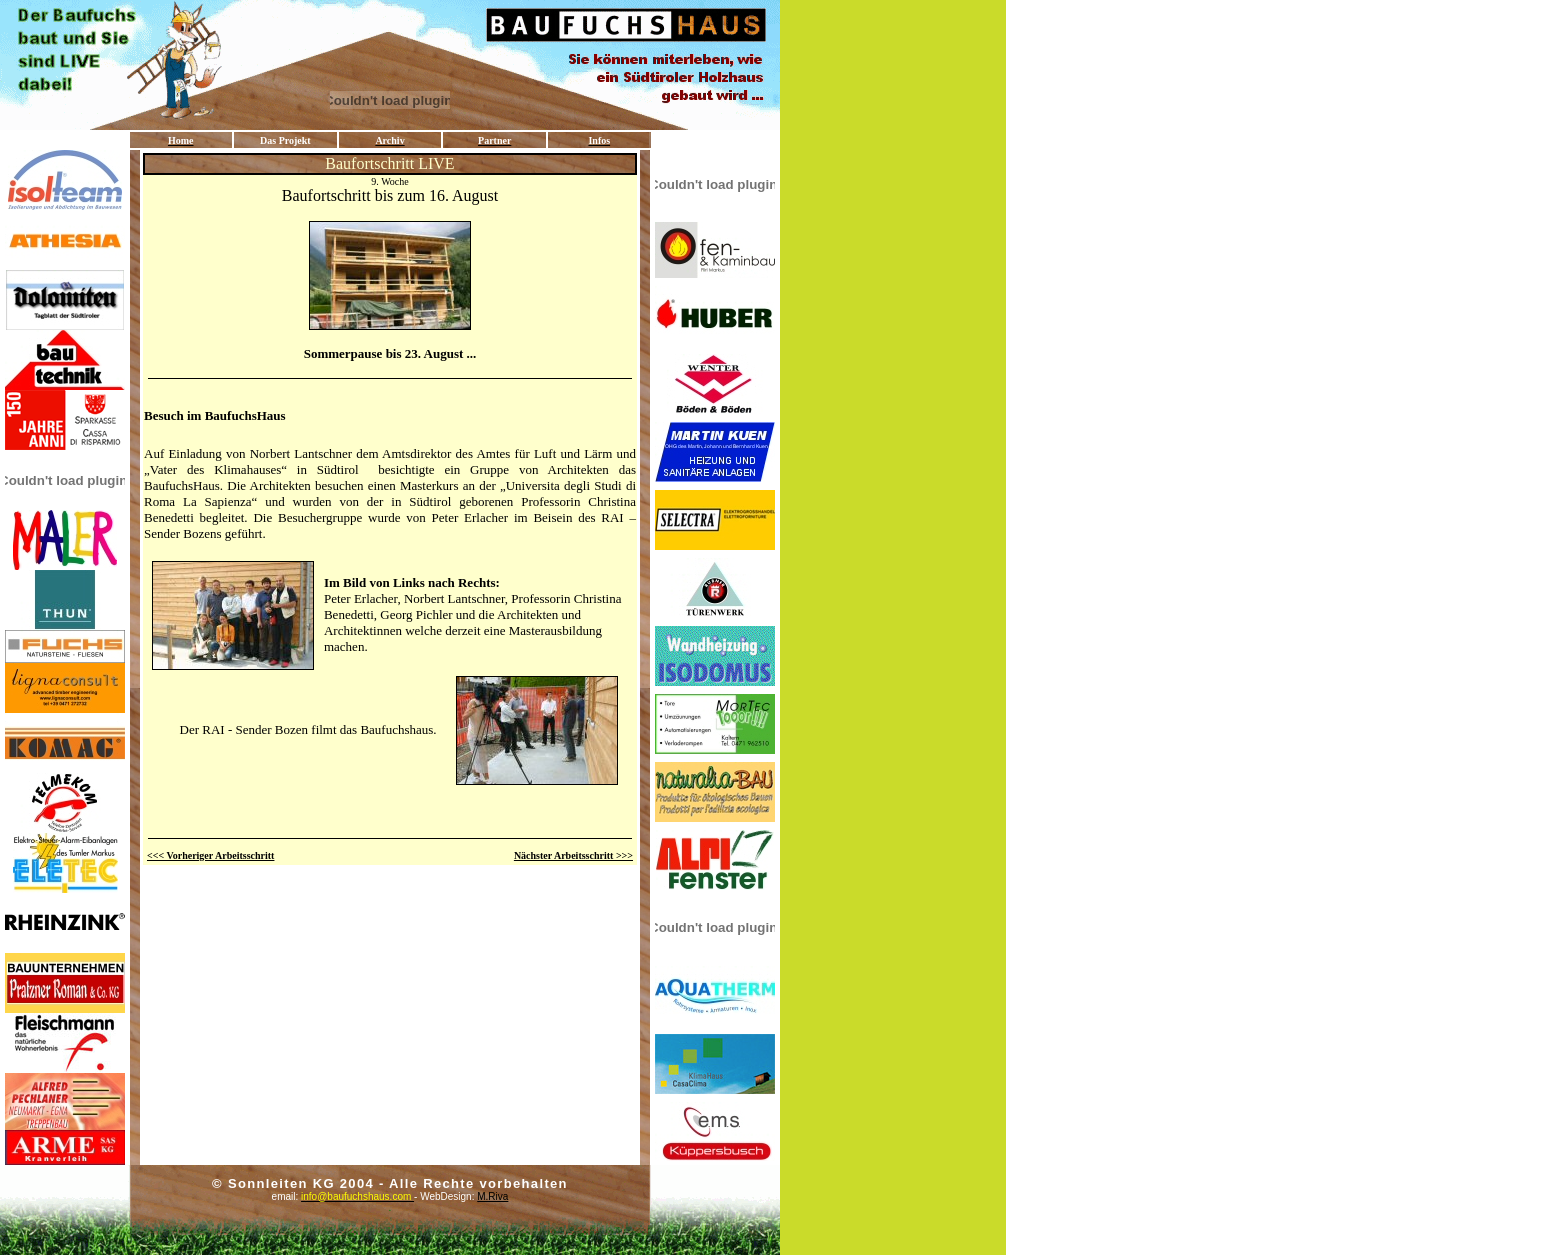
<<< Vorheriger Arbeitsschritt (210, 855)
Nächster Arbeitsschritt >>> (573, 855)
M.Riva (492, 1196)
